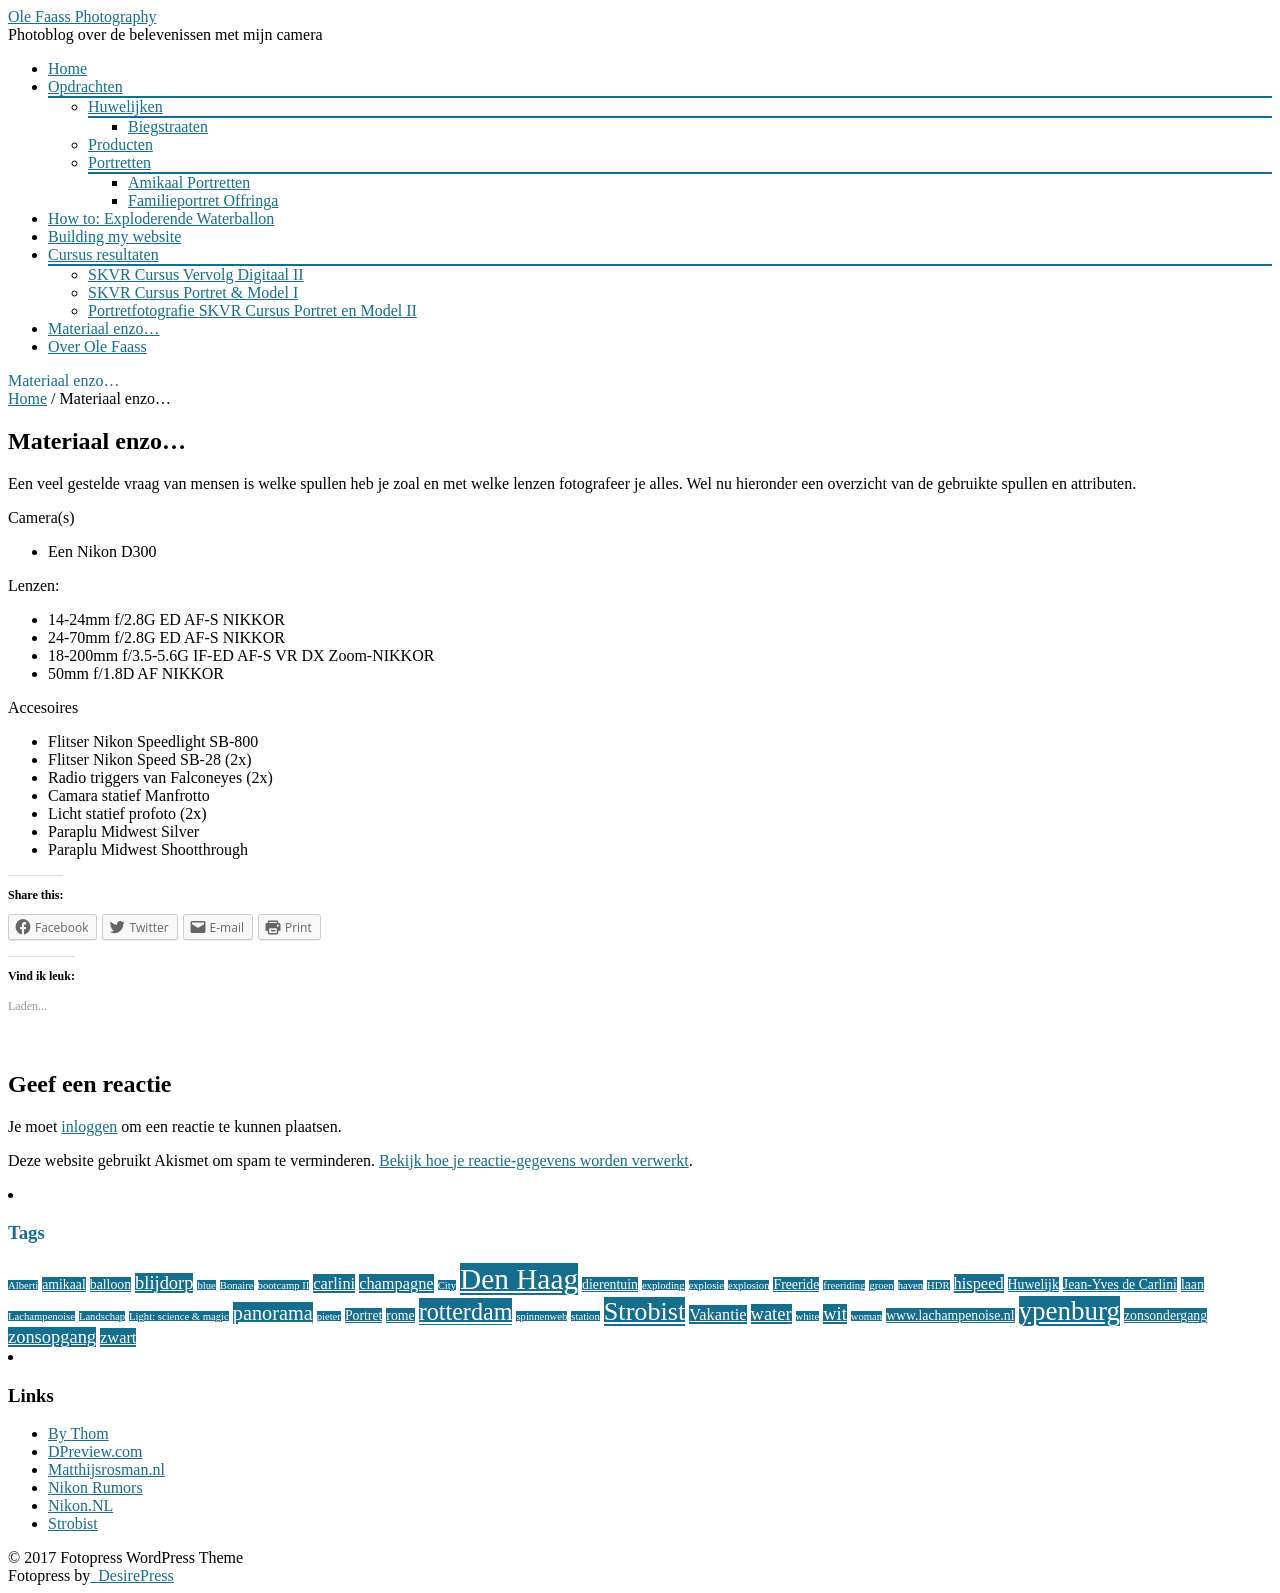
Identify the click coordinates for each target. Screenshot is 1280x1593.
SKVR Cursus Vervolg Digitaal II (196, 274)
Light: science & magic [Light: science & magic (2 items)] (179, 1316)
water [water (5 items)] (771, 1314)
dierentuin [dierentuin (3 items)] (610, 1284)
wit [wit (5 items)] (835, 1314)
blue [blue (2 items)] (206, 1285)
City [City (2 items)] (447, 1285)
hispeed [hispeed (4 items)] (979, 1283)
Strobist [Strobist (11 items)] (645, 1311)
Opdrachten (85, 86)
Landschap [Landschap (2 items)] (102, 1316)
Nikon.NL (80, 1505)
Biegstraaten (168, 126)
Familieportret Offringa (203, 200)
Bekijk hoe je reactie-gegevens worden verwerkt (534, 1160)
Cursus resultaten (103, 254)
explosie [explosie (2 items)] (707, 1285)
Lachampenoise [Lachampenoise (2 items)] (41, 1316)
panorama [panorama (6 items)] (273, 1313)
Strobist (73, 1523)
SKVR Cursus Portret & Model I (193, 292)
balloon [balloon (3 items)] (110, 1284)
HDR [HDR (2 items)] (938, 1285)
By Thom (78, 1433)
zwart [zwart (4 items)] (118, 1337)
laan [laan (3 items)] (1192, 1284)
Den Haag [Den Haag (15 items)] (519, 1279)
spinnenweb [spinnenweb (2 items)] (541, 1316)
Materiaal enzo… (104, 328)
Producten (120, 144)
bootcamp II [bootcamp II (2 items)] (284, 1285)
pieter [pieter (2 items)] (329, 1316)
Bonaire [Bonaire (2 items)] (237, 1285)
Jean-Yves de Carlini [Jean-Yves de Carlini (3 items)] (1120, 1284)
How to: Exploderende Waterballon (161, 218)
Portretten (119, 162)
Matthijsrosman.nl (106, 1469)
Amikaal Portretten (189, 182)
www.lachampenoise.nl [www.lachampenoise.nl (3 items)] (950, 1315)
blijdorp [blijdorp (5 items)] (164, 1283)
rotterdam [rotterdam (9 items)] (466, 1311)
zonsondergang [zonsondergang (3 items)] (1165, 1315)
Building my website (114, 236)
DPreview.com (95, 1451)
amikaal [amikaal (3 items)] (64, 1284)
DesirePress (132, 1575)
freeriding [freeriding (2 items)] (844, 1285)
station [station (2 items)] (585, 1316)
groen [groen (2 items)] (881, 1285)
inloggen (89, 1126)
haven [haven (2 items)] (910, 1285)
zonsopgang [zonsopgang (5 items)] (52, 1337)
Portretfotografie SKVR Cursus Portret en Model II (252, 310)
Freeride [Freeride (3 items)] (796, 1284)
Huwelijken (125, 106)
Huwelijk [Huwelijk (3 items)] (1033, 1284)
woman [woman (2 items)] (866, 1316)
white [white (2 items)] (808, 1316)
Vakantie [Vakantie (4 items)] (717, 1314)
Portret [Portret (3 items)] (363, 1315)
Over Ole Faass (97, 346)
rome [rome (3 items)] (400, 1315)
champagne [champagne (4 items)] (396, 1283)
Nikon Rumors (95, 1487)
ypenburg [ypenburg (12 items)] (1070, 1311)
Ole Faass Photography (82, 16)
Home (67, 68)
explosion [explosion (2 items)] (748, 1285)
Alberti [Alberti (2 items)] (23, 1285)
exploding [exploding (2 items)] (663, 1285)
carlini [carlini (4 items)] (334, 1283)
